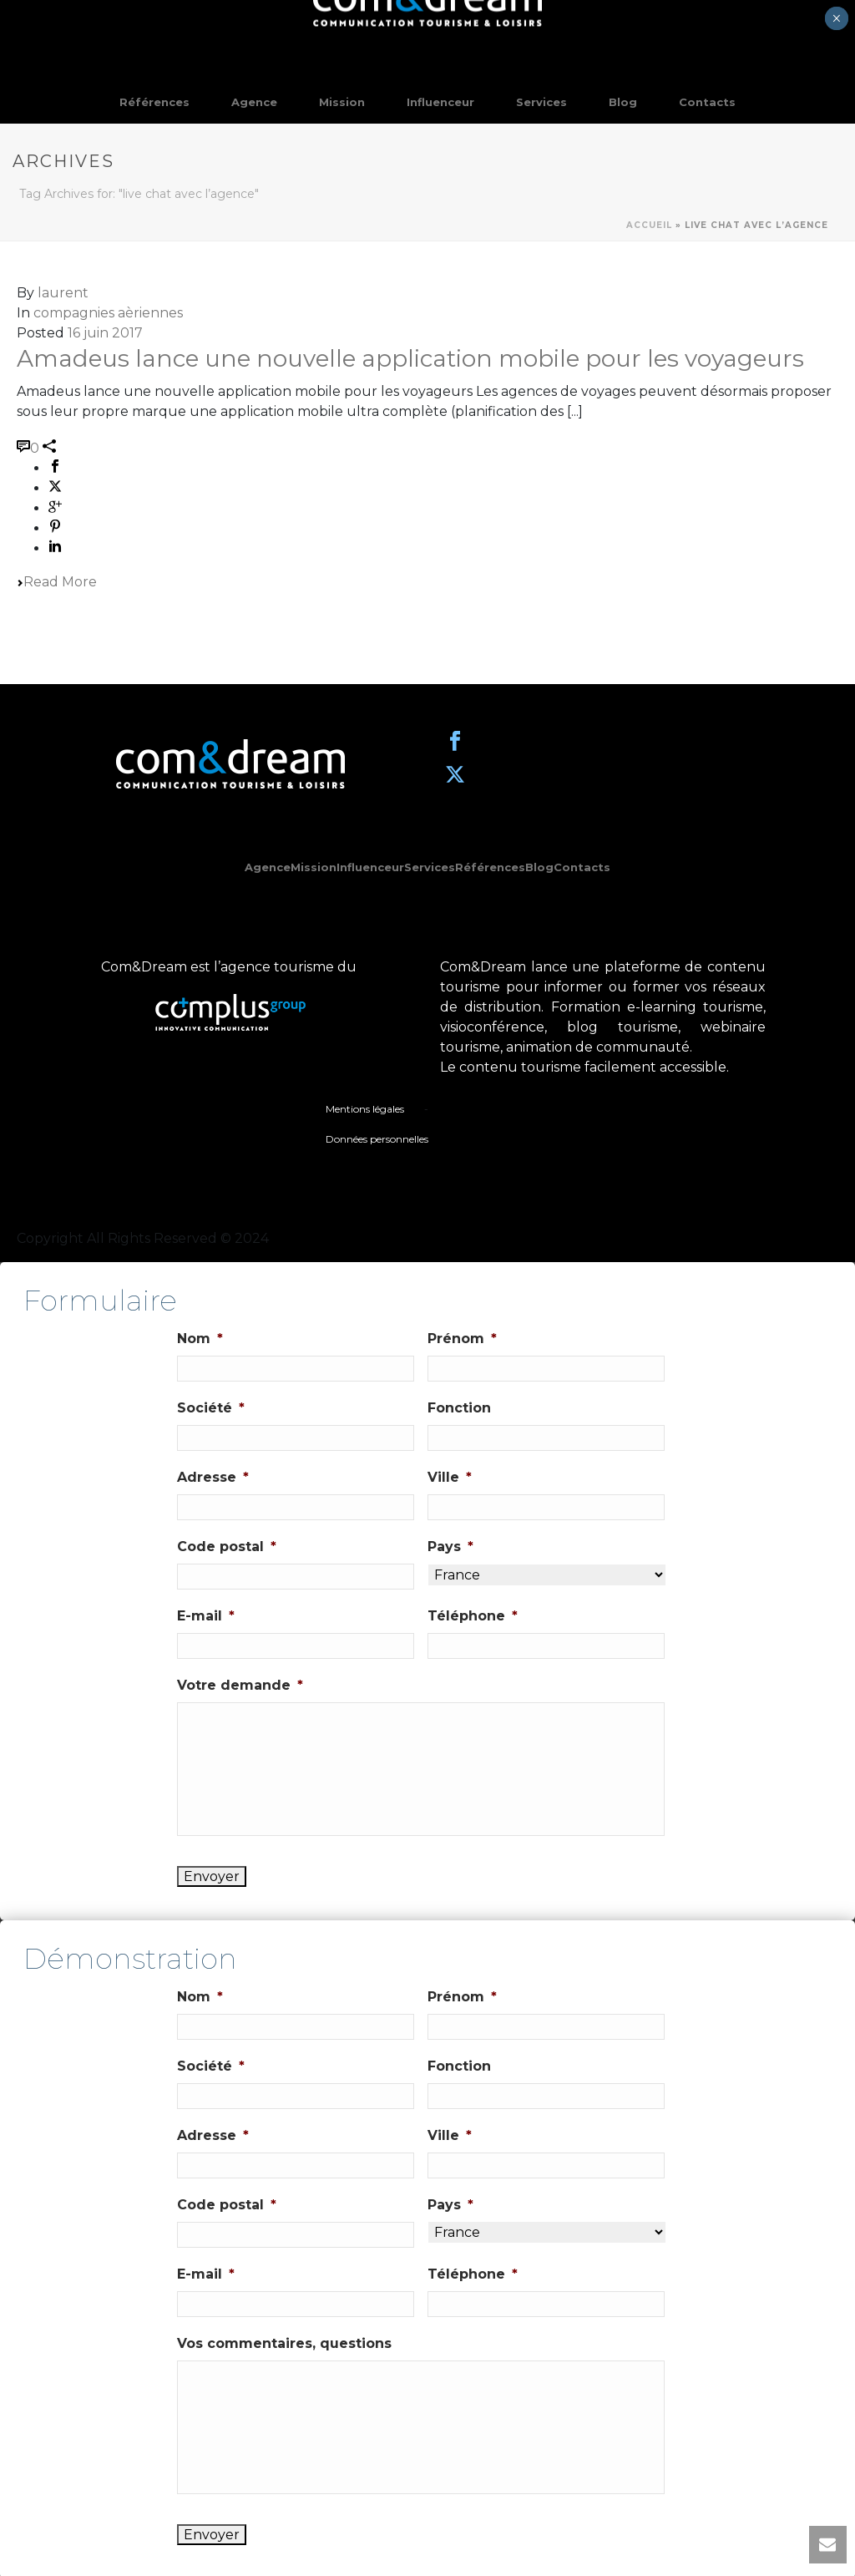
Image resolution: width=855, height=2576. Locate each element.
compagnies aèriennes (108, 313)
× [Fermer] (836, 18)
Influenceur (440, 102)
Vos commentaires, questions (284, 2342)
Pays (450, 1546)
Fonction (459, 1408)
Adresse (213, 1477)
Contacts (707, 102)
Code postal (226, 1546)
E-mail (206, 1616)
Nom (200, 1338)
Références (154, 102)
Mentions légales (365, 1109)
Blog (623, 102)
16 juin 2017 (105, 333)
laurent (63, 293)
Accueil (649, 225)
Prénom (462, 1338)
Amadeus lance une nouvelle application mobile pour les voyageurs (410, 358)
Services (541, 102)
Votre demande (240, 1685)
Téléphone (473, 1616)
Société (211, 1408)
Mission (342, 102)
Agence (254, 102)
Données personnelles (377, 1139)
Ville (450, 1477)
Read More (57, 582)
